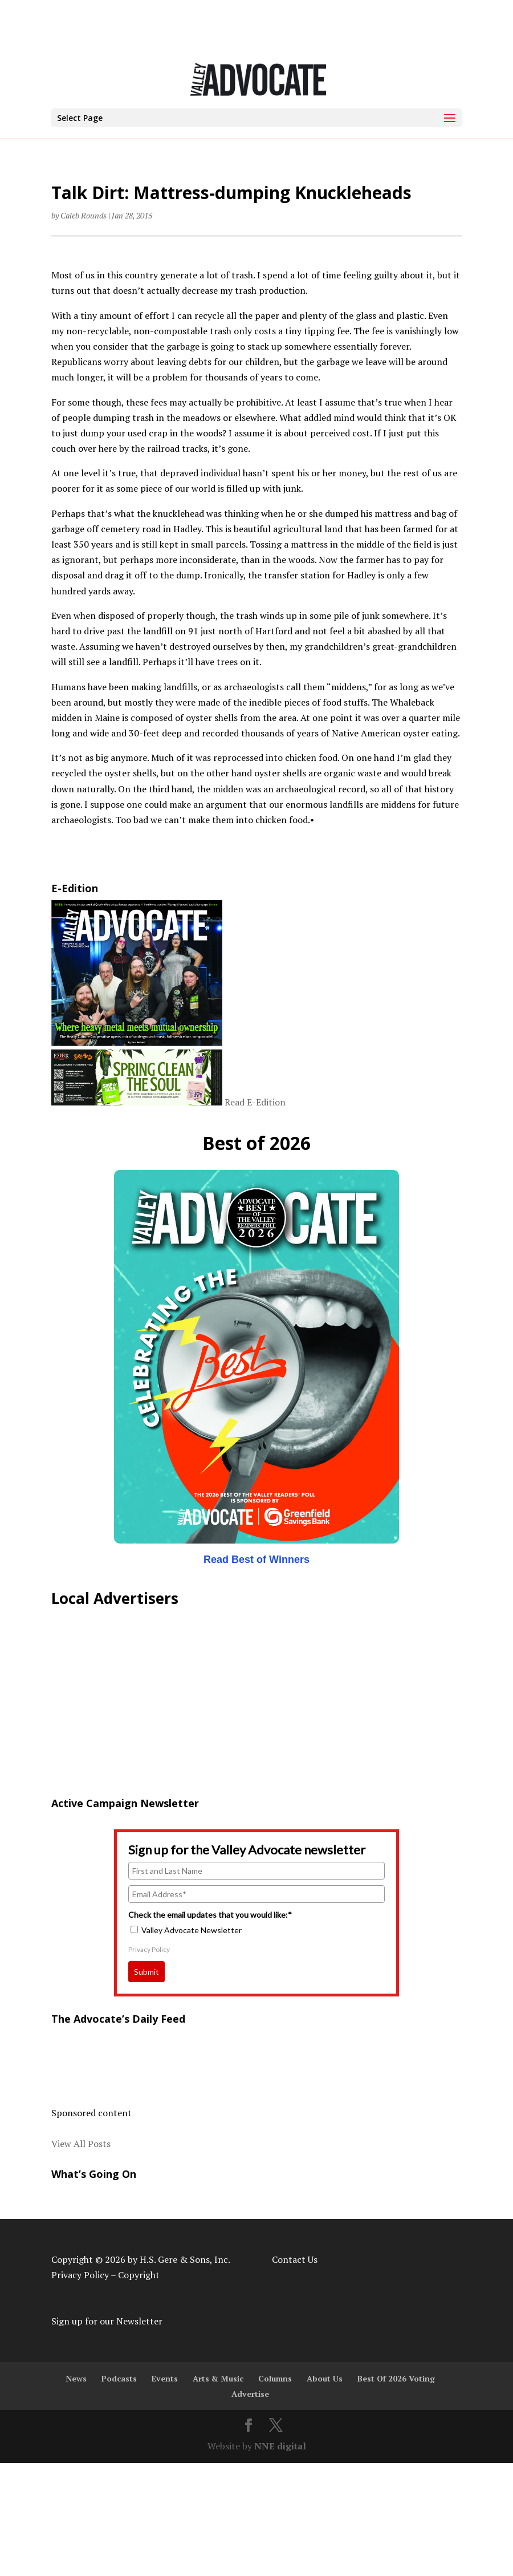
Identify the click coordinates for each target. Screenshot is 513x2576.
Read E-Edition (255, 1102)
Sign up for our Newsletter (106, 2321)
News (76, 2378)
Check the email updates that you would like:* (210, 1914)
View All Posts (81, 2143)
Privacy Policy (149, 1949)
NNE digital (280, 2446)
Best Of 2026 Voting (396, 2378)
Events (165, 2378)
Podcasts (119, 2378)
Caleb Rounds (83, 215)
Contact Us (294, 2259)
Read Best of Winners (256, 1559)
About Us (325, 2378)
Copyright (139, 2275)
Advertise (250, 2393)
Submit (146, 1971)
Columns (275, 2378)
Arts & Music (218, 2378)
